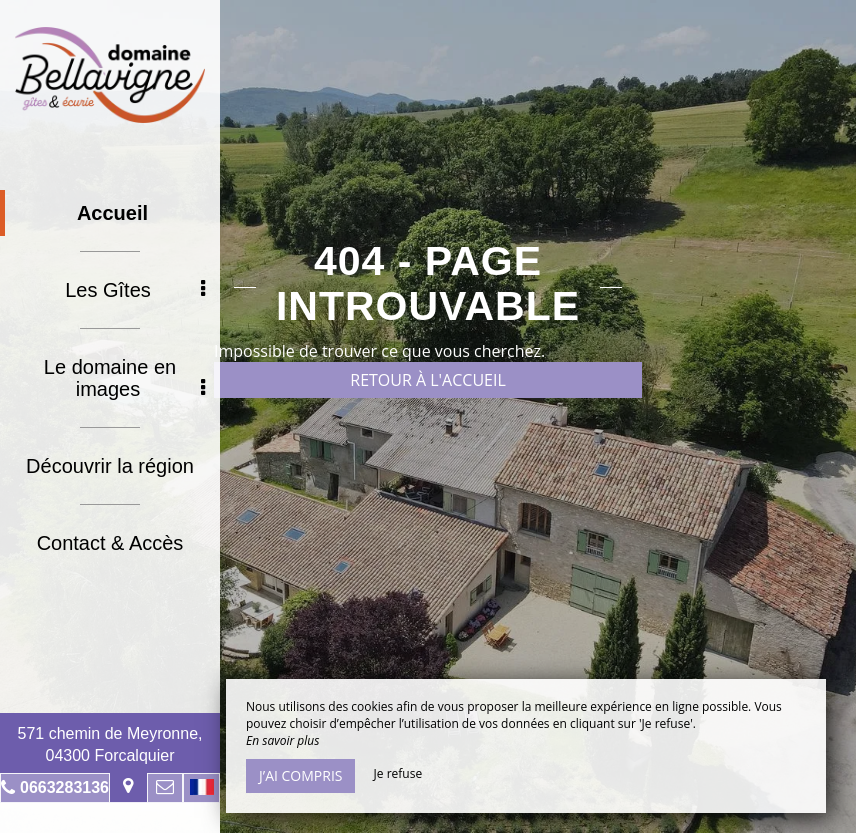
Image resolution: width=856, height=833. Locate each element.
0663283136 (64, 787)
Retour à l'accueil (428, 380)
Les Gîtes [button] (135, 290)
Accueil (112, 213)
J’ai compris (300, 775)
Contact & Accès (110, 543)
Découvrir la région (110, 466)
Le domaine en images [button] (124, 378)
